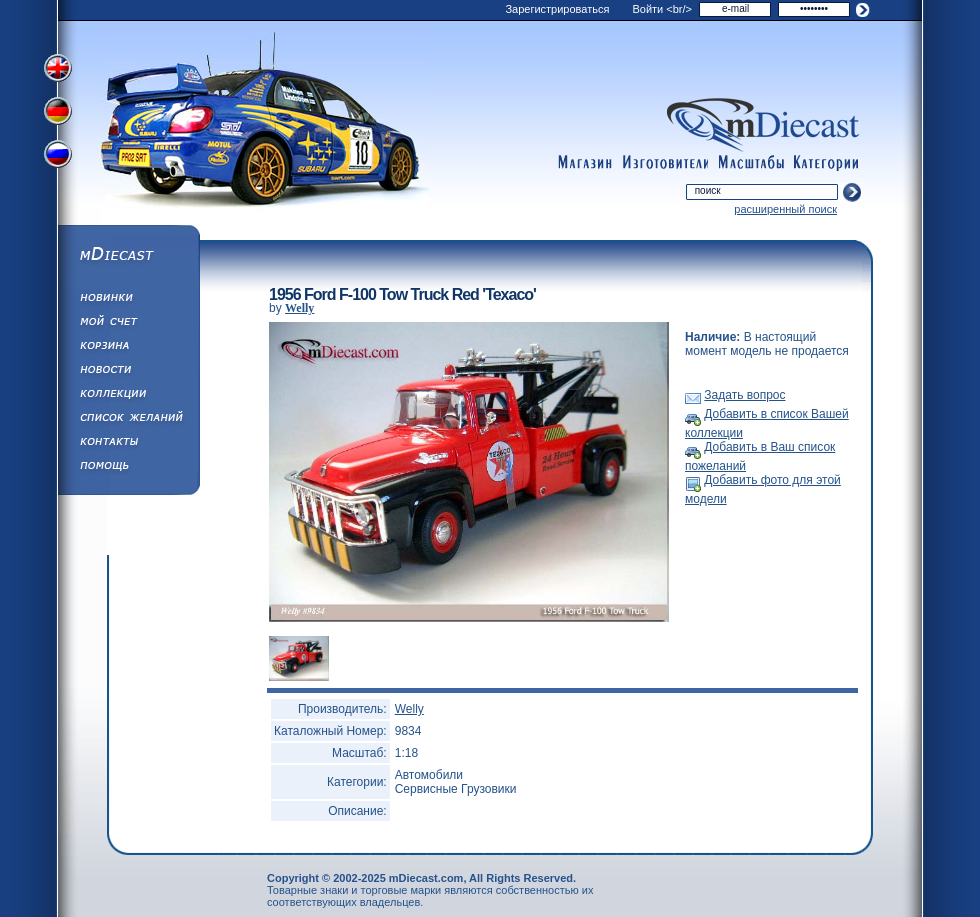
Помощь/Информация (128, 468)
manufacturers (665, 163)
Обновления (128, 300)
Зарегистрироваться (557, 9)
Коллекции (128, 396)
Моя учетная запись (128, 324)
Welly (299, 308)
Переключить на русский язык (60, 158)
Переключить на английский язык (60, 68)
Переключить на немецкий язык (60, 113)
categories (827, 163)
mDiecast (128, 256)
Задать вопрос (744, 395)
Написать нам (128, 444)
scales (751, 163)
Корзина (128, 348)
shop (585, 163)
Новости (128, 372)
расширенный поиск (785, 209)
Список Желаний (128, 420)
